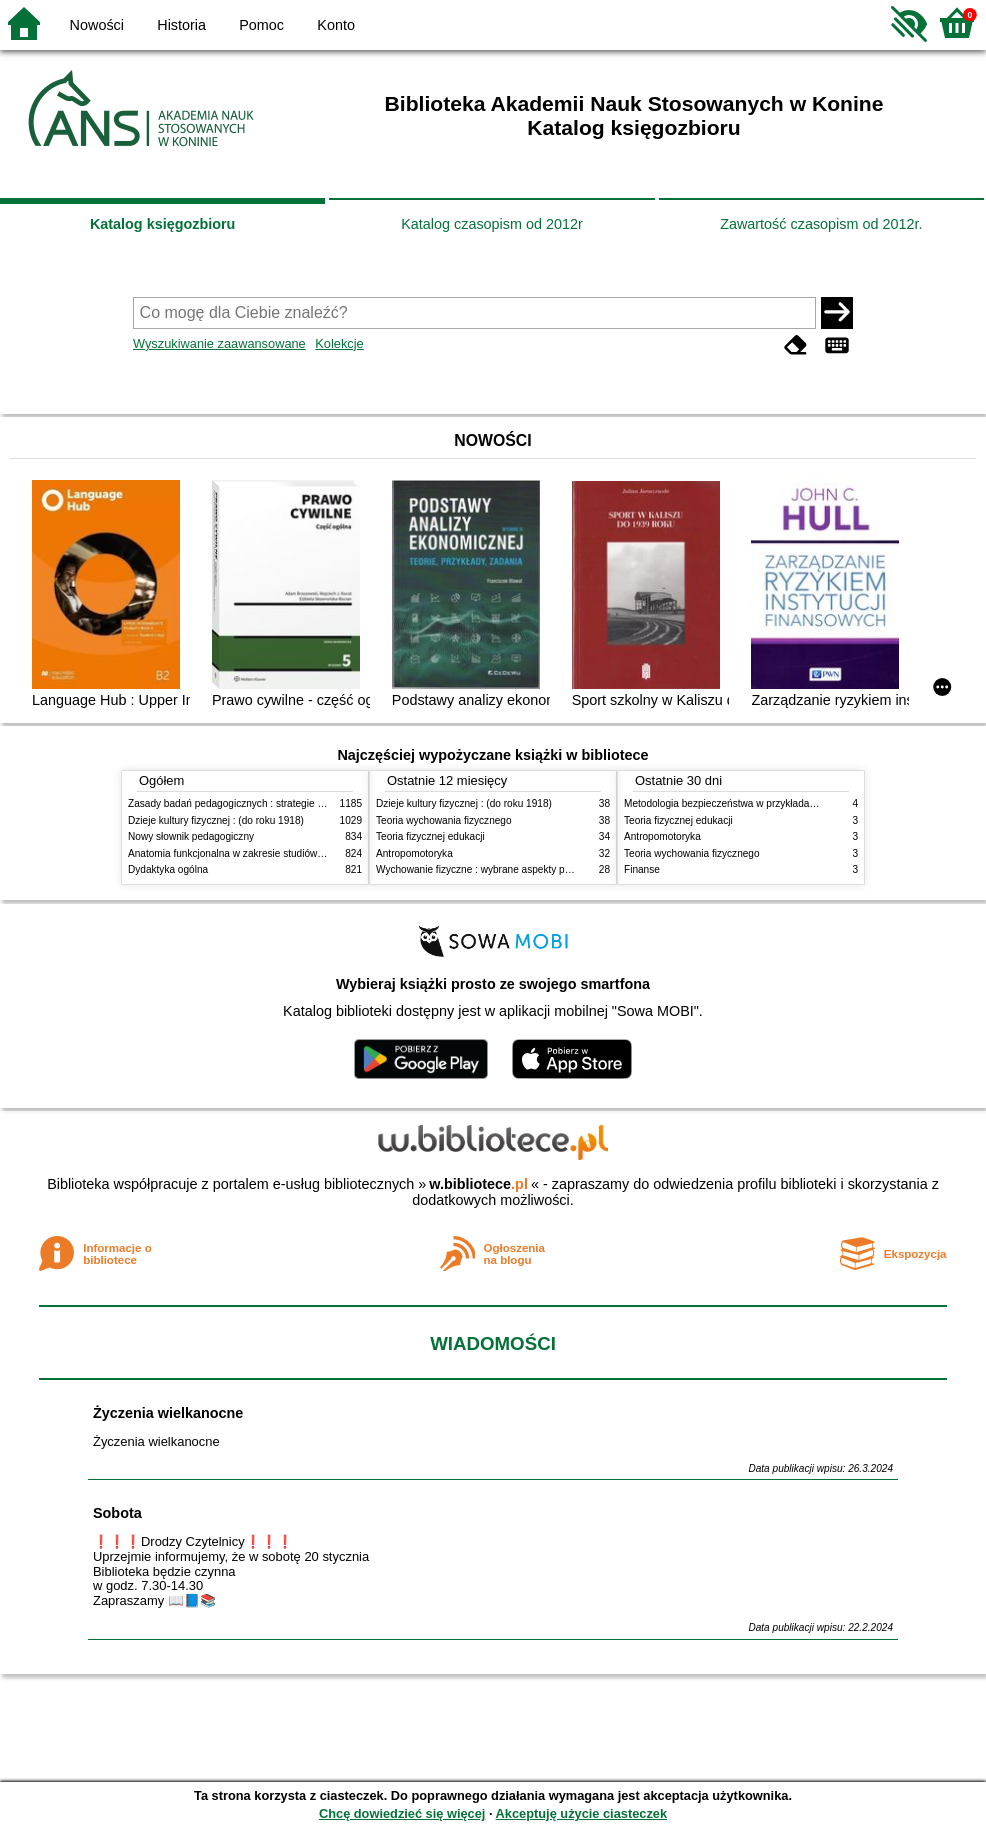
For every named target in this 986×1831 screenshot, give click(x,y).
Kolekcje (339, 343)
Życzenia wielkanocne (168, 1413)
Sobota (117, 1513)
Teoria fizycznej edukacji (430, 836)
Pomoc (261, 25)
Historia (181, 25)
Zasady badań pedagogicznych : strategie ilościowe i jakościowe (271, 803)
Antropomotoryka (414, 853)
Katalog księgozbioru (163, 224)
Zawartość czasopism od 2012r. (821, 224)
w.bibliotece (478, 1184)
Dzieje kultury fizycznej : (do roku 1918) (216, 820)
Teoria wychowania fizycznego (444, 820)
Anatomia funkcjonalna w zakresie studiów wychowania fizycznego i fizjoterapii (303, 853)
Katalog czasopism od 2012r (492, 224)
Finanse (642, 869)
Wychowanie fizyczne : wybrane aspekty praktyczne (492, 869)
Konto (336, 25)
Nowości (97, 25)
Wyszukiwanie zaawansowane (219, 343)
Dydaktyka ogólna (168, 869)
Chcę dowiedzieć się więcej (402, 1813)
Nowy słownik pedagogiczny (191, 836)
